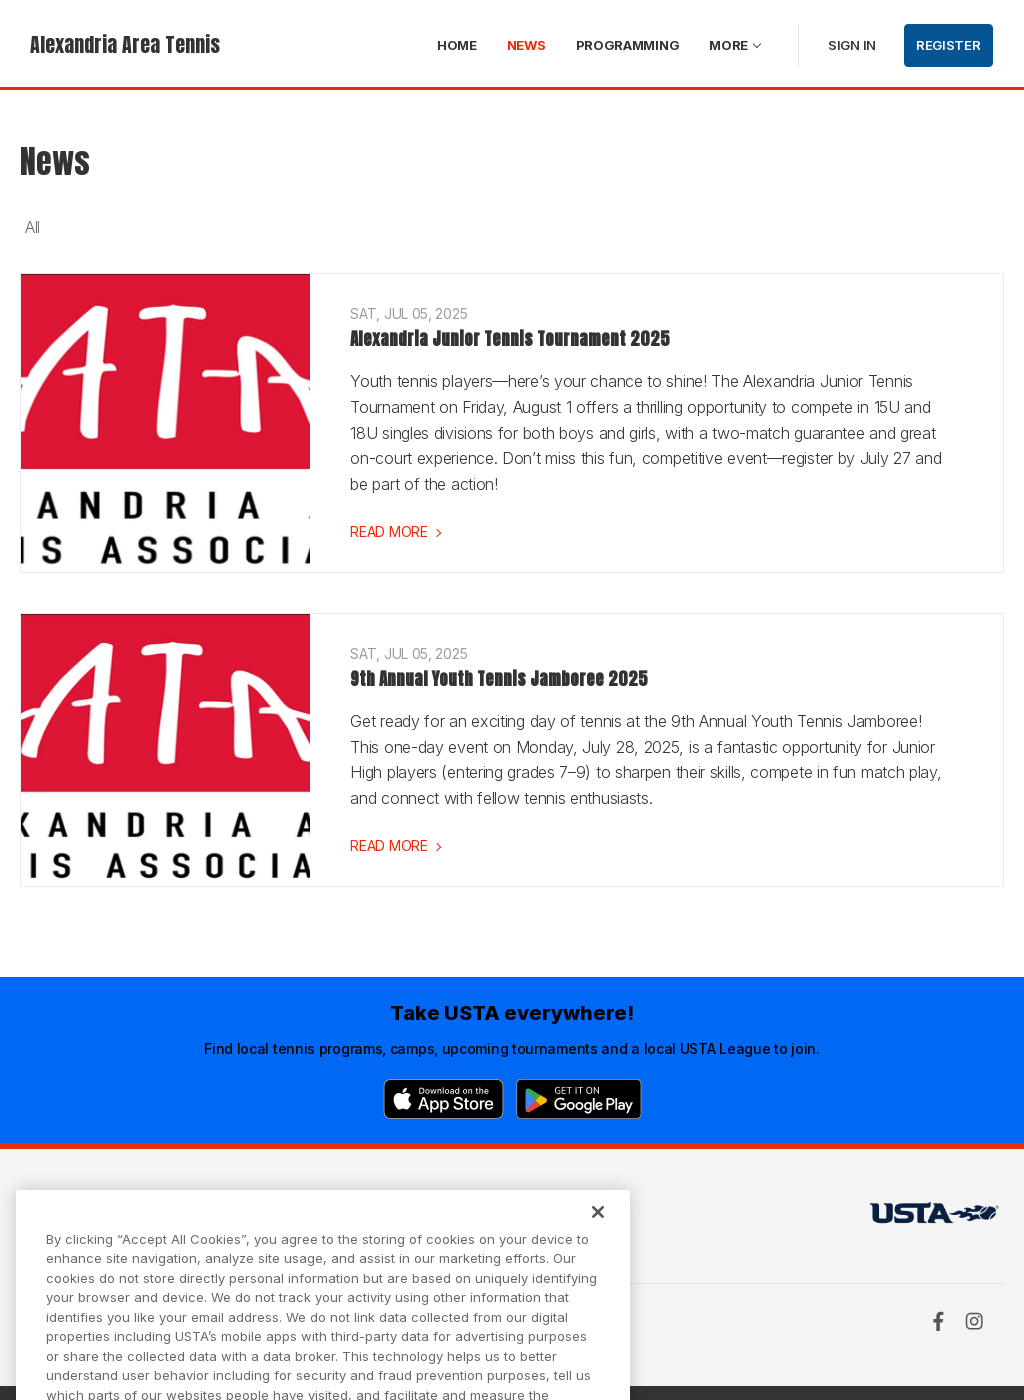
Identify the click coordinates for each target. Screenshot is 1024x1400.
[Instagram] (974, 1321)
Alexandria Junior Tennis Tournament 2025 (510, 339)
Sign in (852, 45)
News (526, 45)
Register (948, 45)
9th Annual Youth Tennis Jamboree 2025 (499, 679)
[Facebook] (938, 1321)
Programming (628, 45)
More (728, 45)
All (32, 227)
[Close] (598, 1231)
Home (457, 45)
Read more (388, 531)
